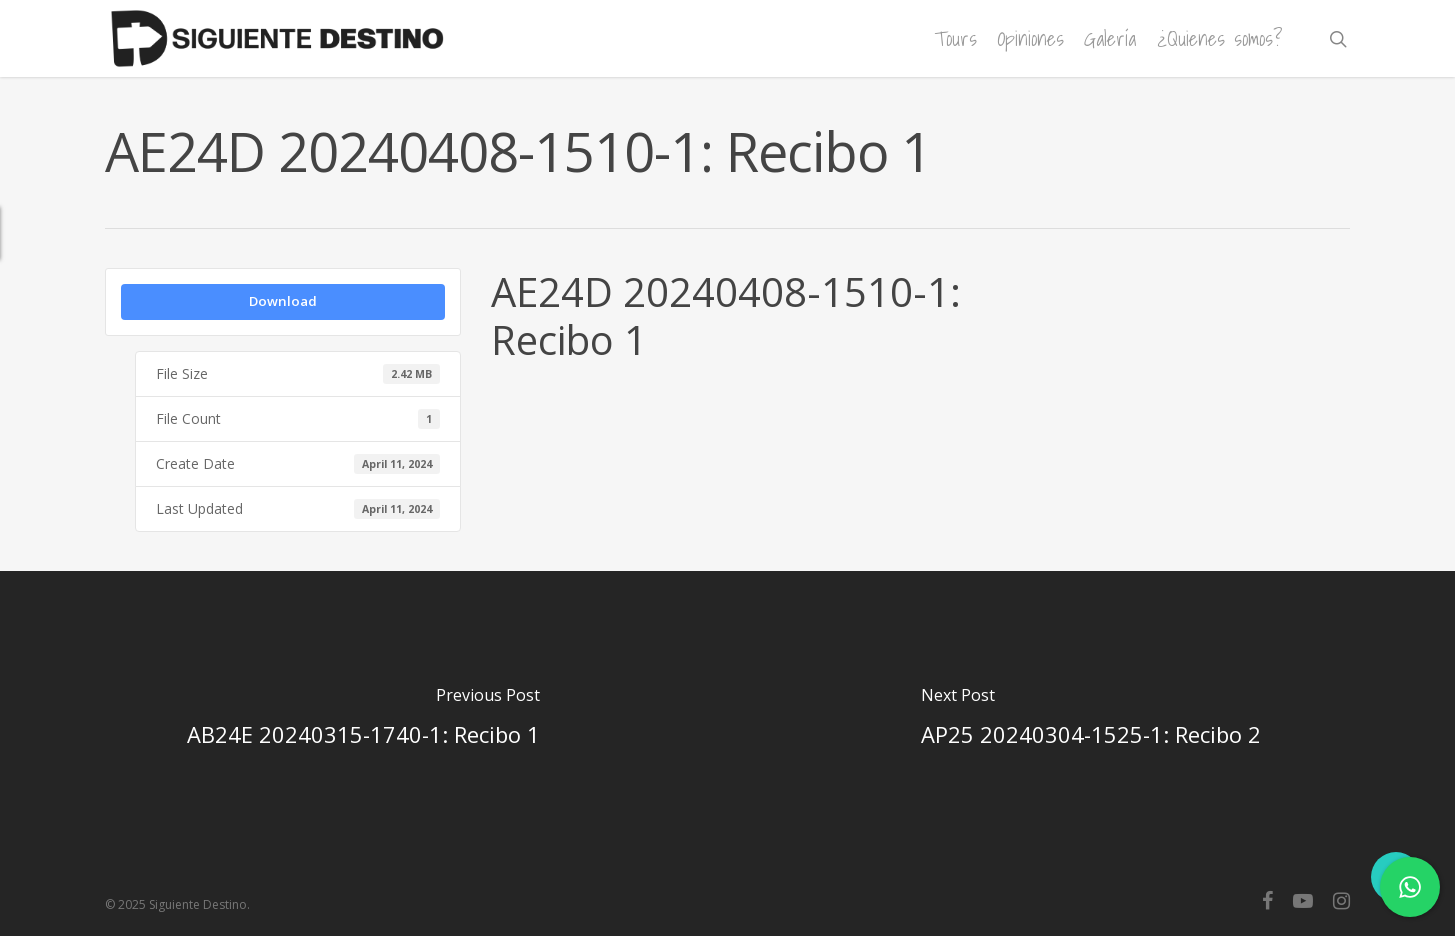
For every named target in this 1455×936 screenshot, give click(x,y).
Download (283, 301)
